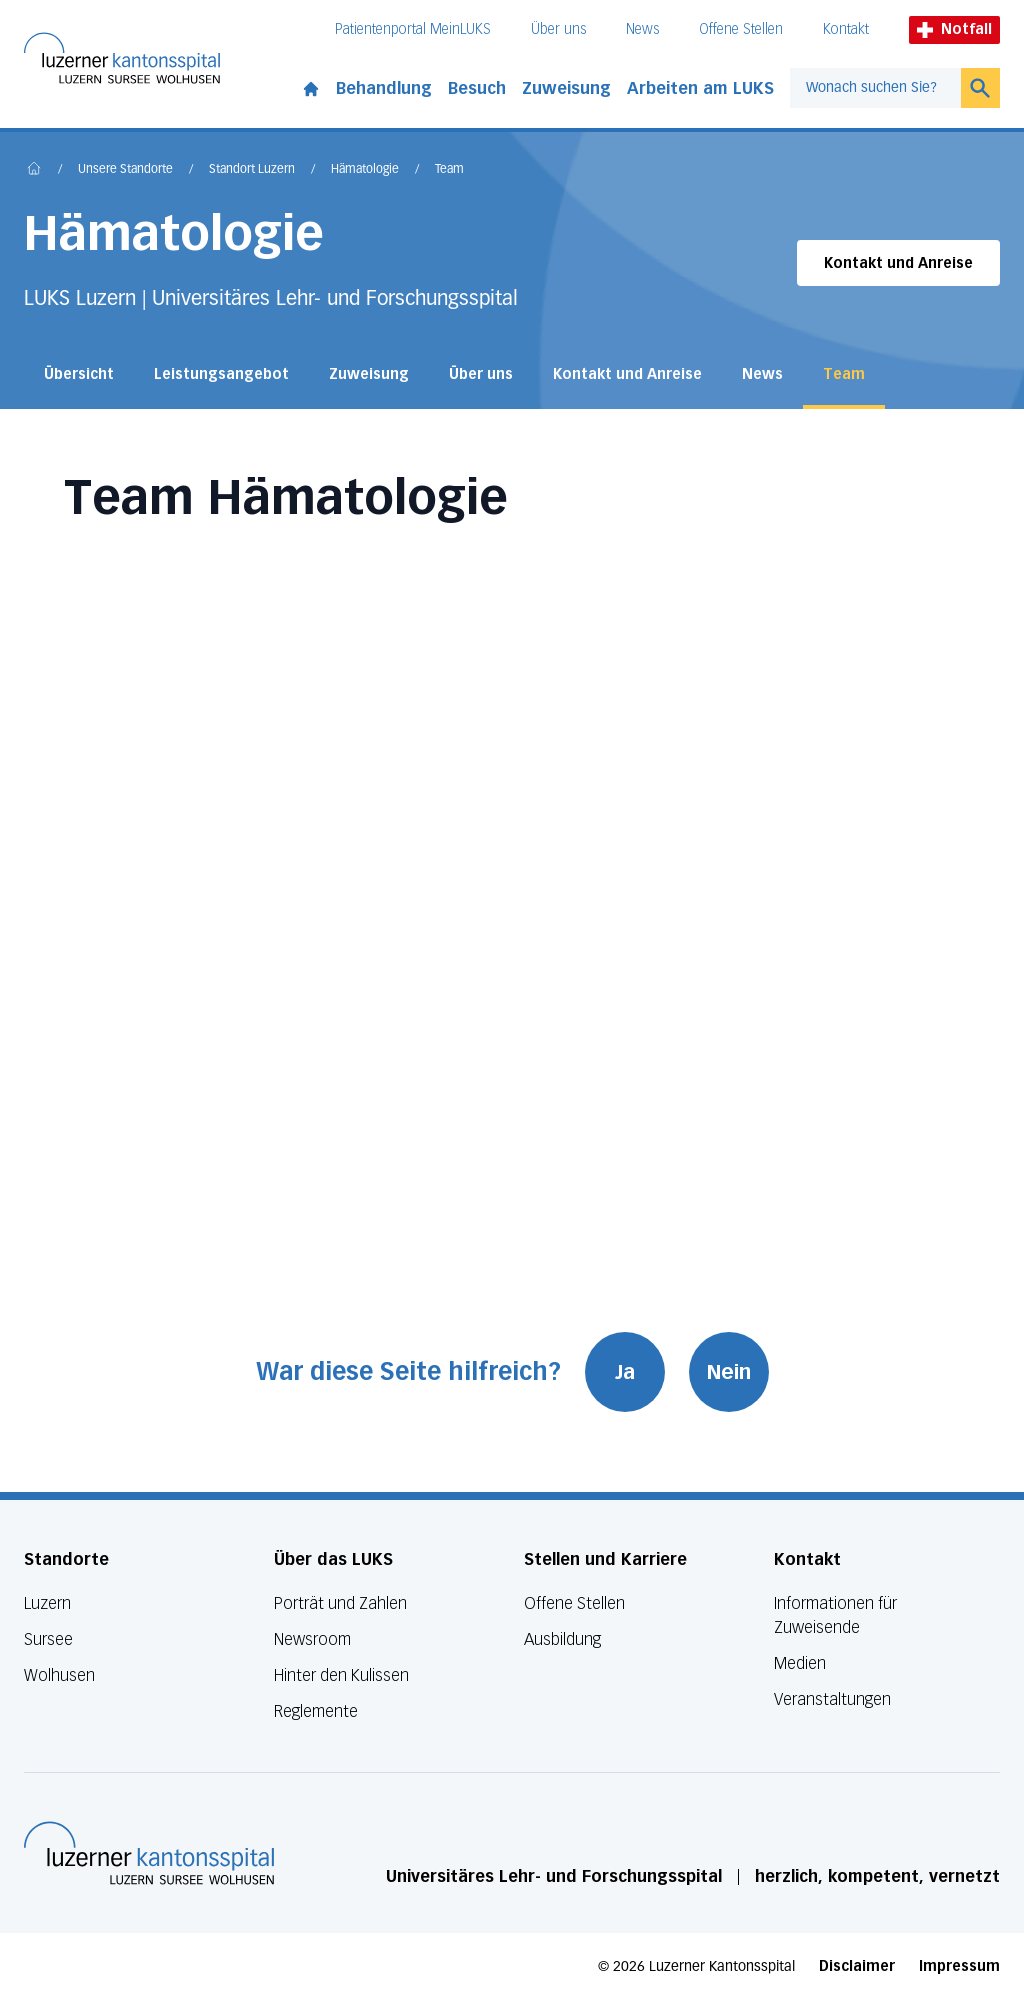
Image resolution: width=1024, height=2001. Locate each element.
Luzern (47, 1603)
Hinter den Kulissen (341, 1675)
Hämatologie (365, 170)
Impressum (959, 1966)
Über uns (558, 29)
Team (449, 170)
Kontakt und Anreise (898, 263)
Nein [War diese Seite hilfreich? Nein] (729, 1372)
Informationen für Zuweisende (835, 1615)
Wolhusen (59, 1675)
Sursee (48, 1639)
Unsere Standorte (125, 170)
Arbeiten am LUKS (700, 88)
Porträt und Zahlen (340, 1603)
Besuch (477, 88)
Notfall (954, 29)
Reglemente (316, 1711)
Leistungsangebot (221, 374)
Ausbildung (562, 1639)
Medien (800, 1663)
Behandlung (384, 88)
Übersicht (79, 374)
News (642, 29)
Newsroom (312, 1639)
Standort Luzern (252, 170)
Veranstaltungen (832, 1699)
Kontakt (846, 29)
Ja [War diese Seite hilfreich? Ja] (625, 1372)
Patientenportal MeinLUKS (413, 29)
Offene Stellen (741, 29)
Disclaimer (857, 1966)
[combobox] (875, 88)
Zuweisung (566, 88)
